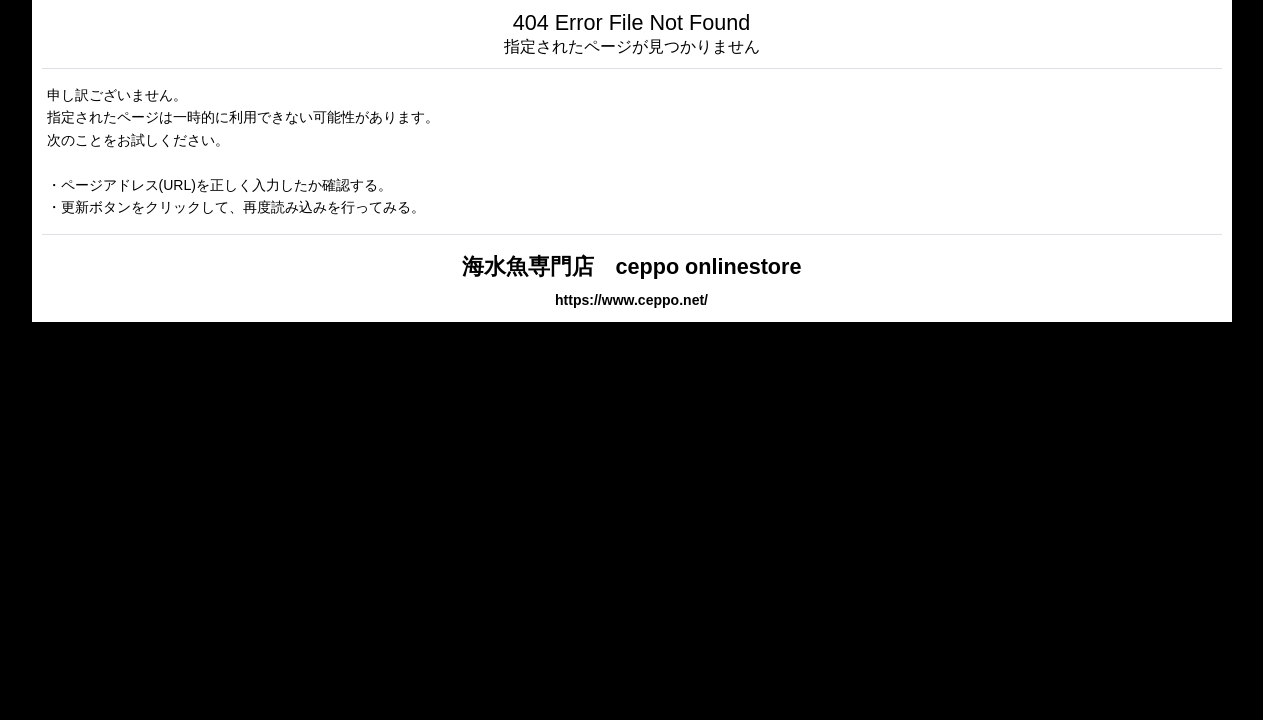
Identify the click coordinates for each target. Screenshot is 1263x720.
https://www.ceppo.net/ (631, 300)
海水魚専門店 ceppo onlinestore (632, 266)
